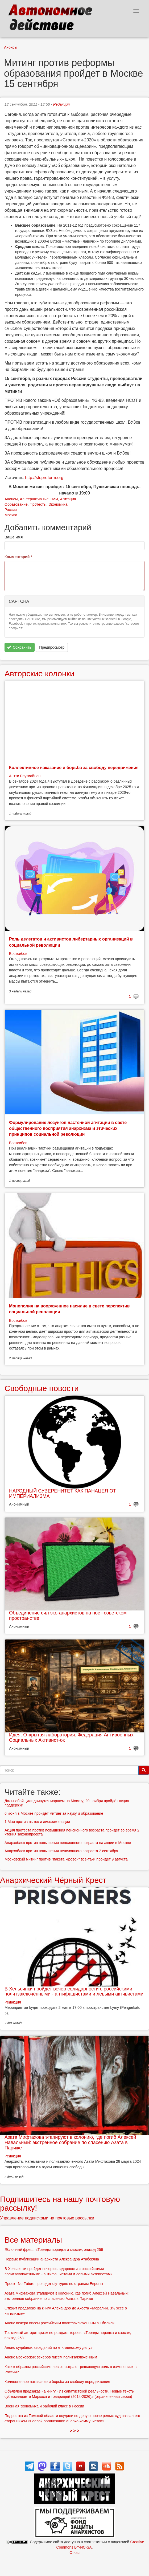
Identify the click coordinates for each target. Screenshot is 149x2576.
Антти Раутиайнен (24, 776)
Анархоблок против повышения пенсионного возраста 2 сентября (61, 1851)
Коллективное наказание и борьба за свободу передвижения (74, 767)
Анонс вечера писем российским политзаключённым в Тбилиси (59, 2323)
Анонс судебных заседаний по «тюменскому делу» (49, 2347)
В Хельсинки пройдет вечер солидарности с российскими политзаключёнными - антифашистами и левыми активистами (74, 1991)
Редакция (61, 104)
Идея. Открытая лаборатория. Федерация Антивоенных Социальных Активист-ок (71, 1737)
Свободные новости (42, 1388)
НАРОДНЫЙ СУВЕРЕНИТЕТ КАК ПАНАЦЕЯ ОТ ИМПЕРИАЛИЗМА (62, 1493)
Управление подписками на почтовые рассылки (47, 2218)
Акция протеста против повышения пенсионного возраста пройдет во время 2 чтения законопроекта (72, 1832)
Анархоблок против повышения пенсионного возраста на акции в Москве (68, 1843)
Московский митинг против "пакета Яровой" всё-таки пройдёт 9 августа (66, 1859)
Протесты (38, 504)
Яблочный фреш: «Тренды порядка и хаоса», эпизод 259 (54, 2249)
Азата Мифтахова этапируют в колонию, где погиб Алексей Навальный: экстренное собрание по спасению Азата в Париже (70, 2142)
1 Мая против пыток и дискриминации (37, 1821)
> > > (75, 2430)
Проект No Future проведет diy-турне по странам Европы (54, 2283)
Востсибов (18, 953)
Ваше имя (14, 537)
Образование (16, 504)
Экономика (57, 504)
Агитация (68, 499)
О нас (74, 2552)
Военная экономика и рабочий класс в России (44, 2406)
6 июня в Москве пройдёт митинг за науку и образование (54, 1813)
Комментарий (18, 557)
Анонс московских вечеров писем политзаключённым (51, 2357)
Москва (11, 515)
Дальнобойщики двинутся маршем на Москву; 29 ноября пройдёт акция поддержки (67, 1803)
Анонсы (10, 47)
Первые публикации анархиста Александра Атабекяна (52, 2259)
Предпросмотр (51, 647)
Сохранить (19, 647)
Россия (11, 510)
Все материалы (33, 2239)
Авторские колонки (39, 673)
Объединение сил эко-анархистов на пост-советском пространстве (68, 1615)
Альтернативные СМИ (39, 499)
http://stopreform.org (44, 477)
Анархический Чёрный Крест (53, 1880)
